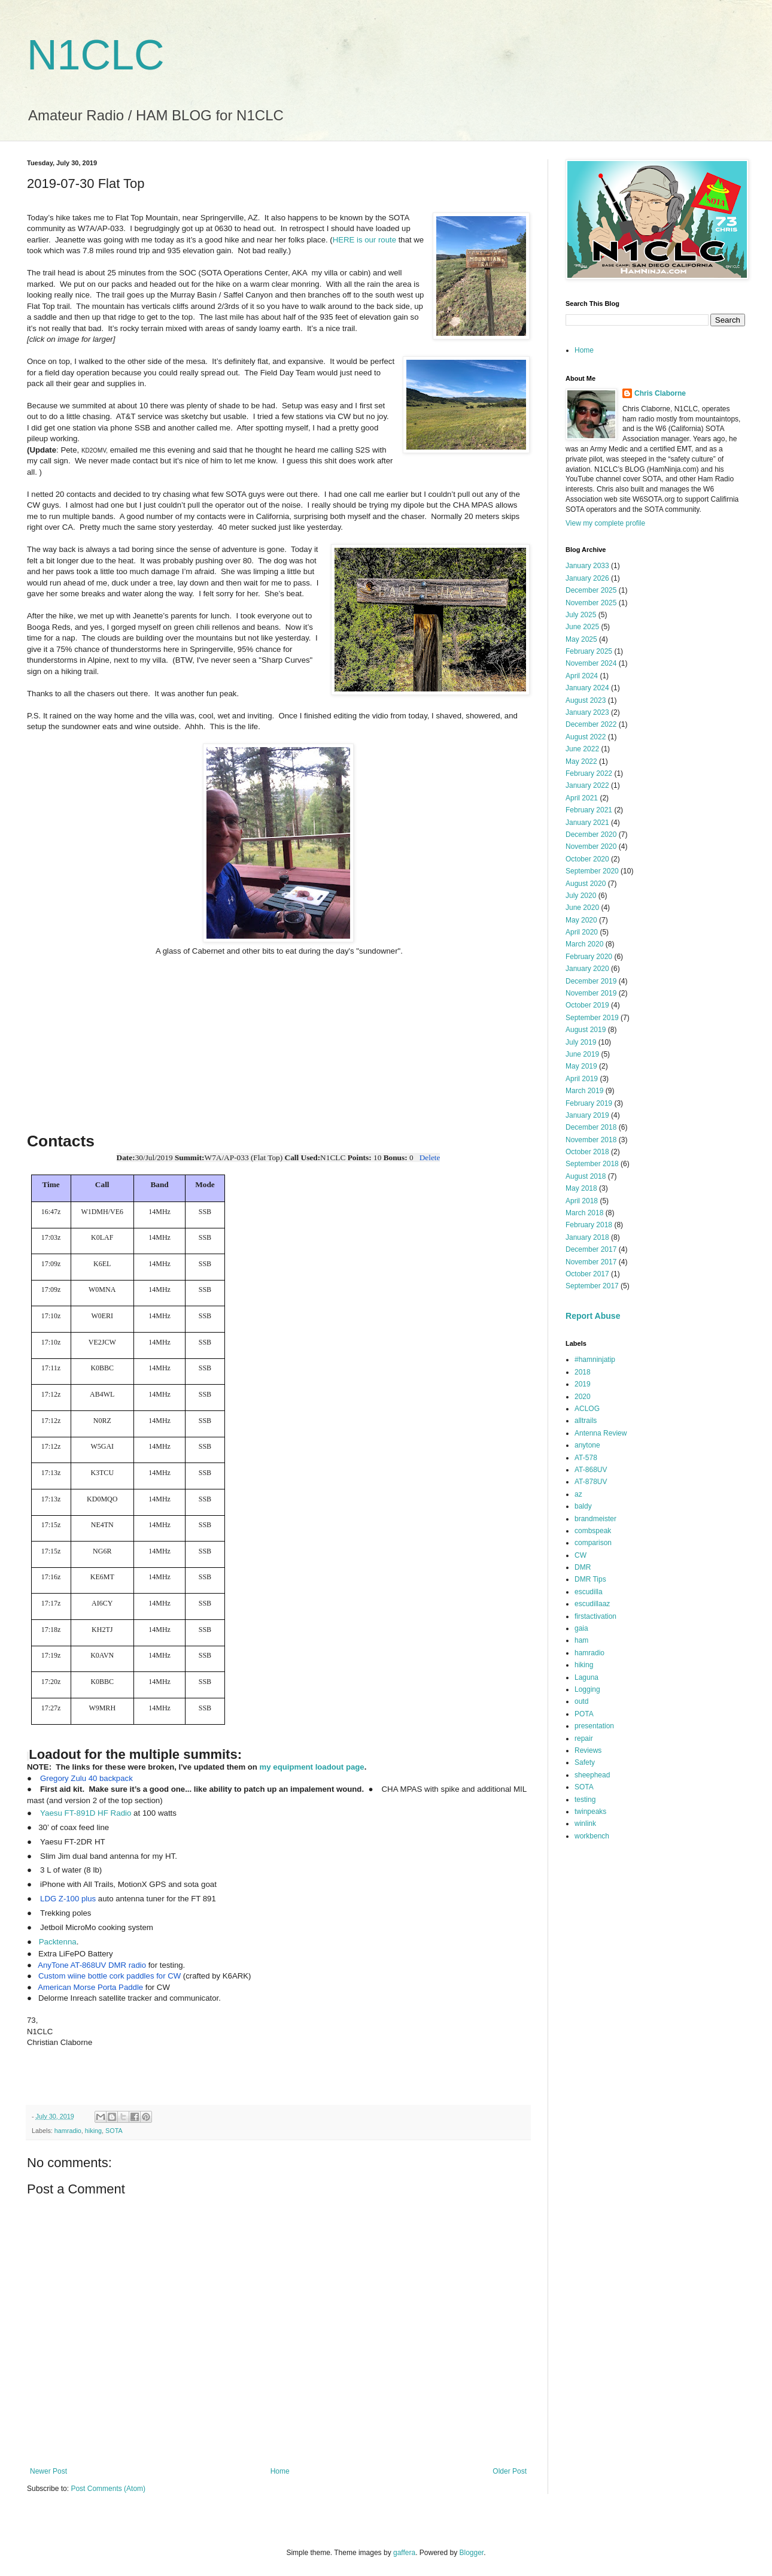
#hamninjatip (595, 1359)
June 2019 (582, 1054)
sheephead (592, 1775)
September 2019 (592, 1018)
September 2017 (592, 1286)
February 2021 (589, 810)
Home (280, 2471)
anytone (587, 1445)
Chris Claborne (660, 393)
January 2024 (587, 688)
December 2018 (591, 1127)
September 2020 (592, 871)
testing (585, 1799)
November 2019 (591, 993)
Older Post (510, 2471)
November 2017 (591, 1262)
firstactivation (595, 1616)
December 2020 (591, 834)
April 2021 (582, 798)
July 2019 (581, 1042)
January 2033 (587, 566)
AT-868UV (591, 1470)
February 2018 (589, 1225)
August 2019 (586, 1029)
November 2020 (591, 846)
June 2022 (582, 749)
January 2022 (587, 785)
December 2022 (591, 724)
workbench (592, 1836)
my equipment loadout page (312, 1766)
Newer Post (48, 2471)
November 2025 (591, 603)
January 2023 (587, 712)
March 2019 (584, 1091)
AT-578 (586, 1458)
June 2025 (582, 627)
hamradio (67, 2130)
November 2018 (591, 1140)
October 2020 (587, 859)
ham (581, 1640)
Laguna (586, 1677)
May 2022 (581, 761)
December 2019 (591, 981)
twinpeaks (590, 1811)
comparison (593, 1543)
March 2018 (584, 1213)
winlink (585, 1823)
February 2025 (589, 651)
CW (580, 1555)
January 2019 (587, 1115)
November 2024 (591, 663)
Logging (587, 1689)
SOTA (114, 2130)
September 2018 (592, 1164)
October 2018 (587, 1152)
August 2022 (586, 737)
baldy (583, 1506)
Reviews (588, 1750)
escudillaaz (592, 1604)
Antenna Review (601, 1433)
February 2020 (589, 956)
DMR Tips (590, 1579)
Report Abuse (593, 1316)
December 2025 (591, 590)
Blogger (472, 2552)
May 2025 (581, 639)
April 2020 (582, 932)
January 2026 (587, 578)
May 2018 (581, 1188)
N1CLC (96, 55)
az (578, 1494)
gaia (581, 1628)
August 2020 (586, 883)
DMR (583, 1567)
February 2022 (589, 773)
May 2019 (581, 1066)
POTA (584, 1714)
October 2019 (587, 1005)
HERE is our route (364, 239)
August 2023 (586, 700)
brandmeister (595, 1519)
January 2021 (587, 822)
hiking (93, 2130)
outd (581, 1701)
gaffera (404, 2552)
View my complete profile (605, 523)
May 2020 (581, 920)
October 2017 (587, 1274)
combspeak (593, 1531)
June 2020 (582, 907)
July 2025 (581, 615)
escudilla (589, 1592)
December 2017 (591, 1249)
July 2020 (581, 895)
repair (584, 1738)
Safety (585, 1762)
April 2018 (582, 1201)
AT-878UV (591, 1481)
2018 (583, 1372)
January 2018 (587, 1237)
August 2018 (586, 1176)
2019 (583, 1384)
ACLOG (587, 1408)
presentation (594, 1726)
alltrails (586, 1420)
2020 (583, 1396)
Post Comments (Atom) (108, 2488)
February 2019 (589, 1103)
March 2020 (584, 944)
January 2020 (587, 968)
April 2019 (582, 1079)
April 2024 (582, 676)
